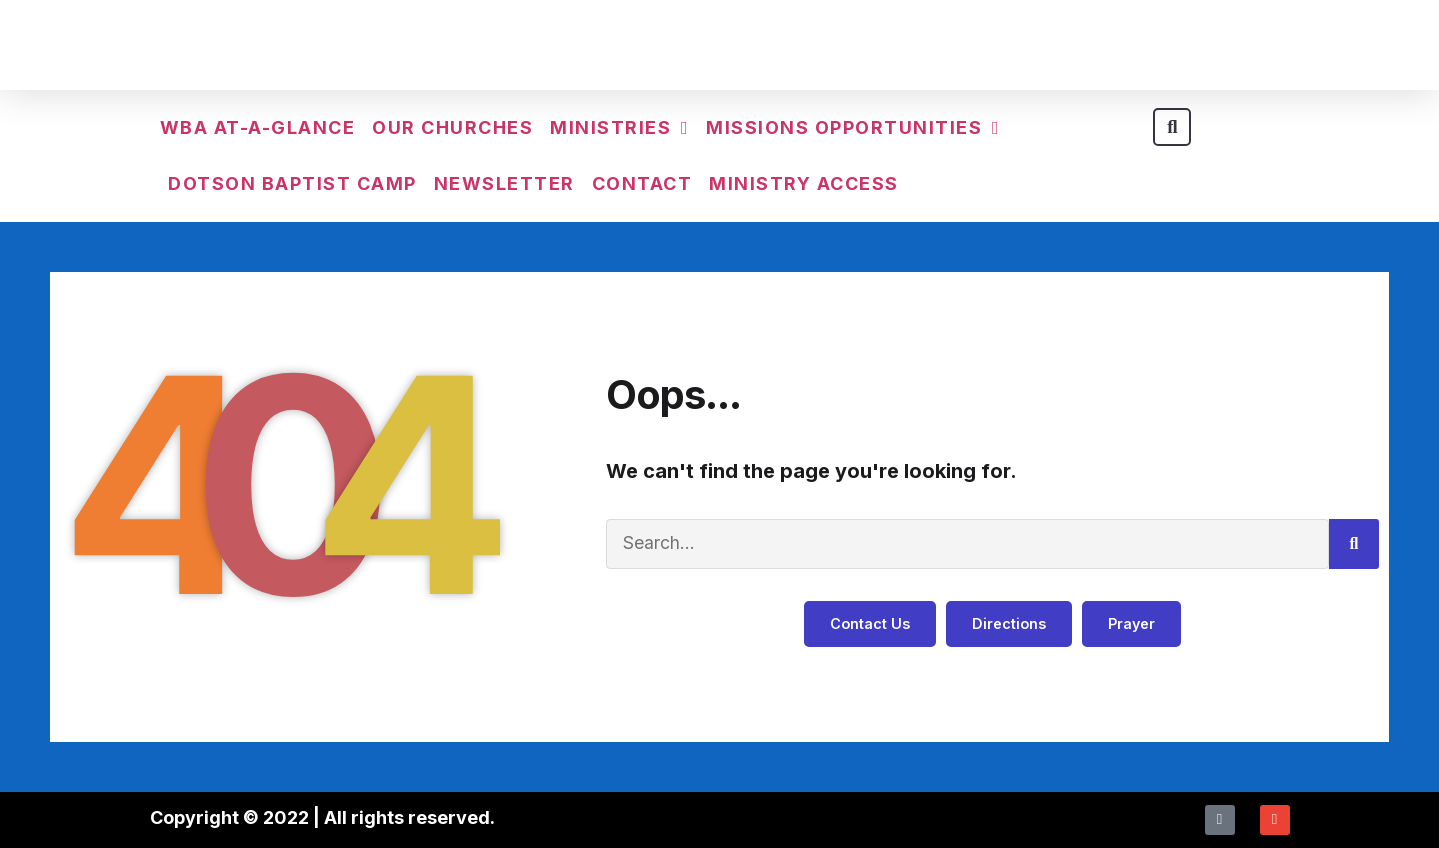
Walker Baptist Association (720, 49)
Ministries (619, 128)
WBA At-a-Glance (258, 127)
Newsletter (504, 183)
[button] (1172, 127)
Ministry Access (804, 183)
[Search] (1354, 544)
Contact (642, 183)
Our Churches (452, 127)
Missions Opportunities (853, 128)
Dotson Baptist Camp (292, 183)
